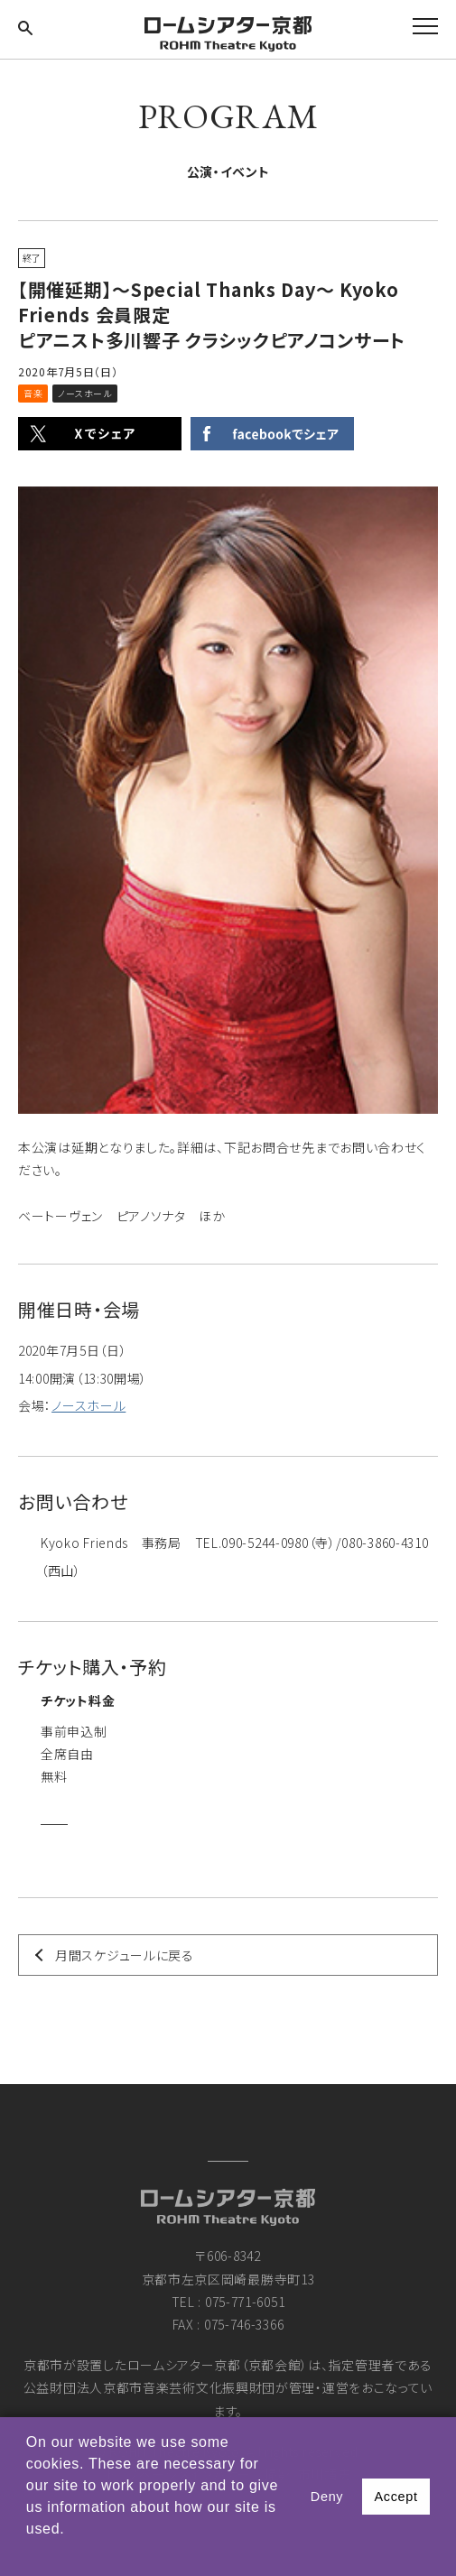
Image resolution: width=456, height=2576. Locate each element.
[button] (29, 2552)
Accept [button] (395, 2496)
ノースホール (88, 1405)
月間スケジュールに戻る (124, 1955)
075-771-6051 (244, 2302)
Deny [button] (327, 2496)
